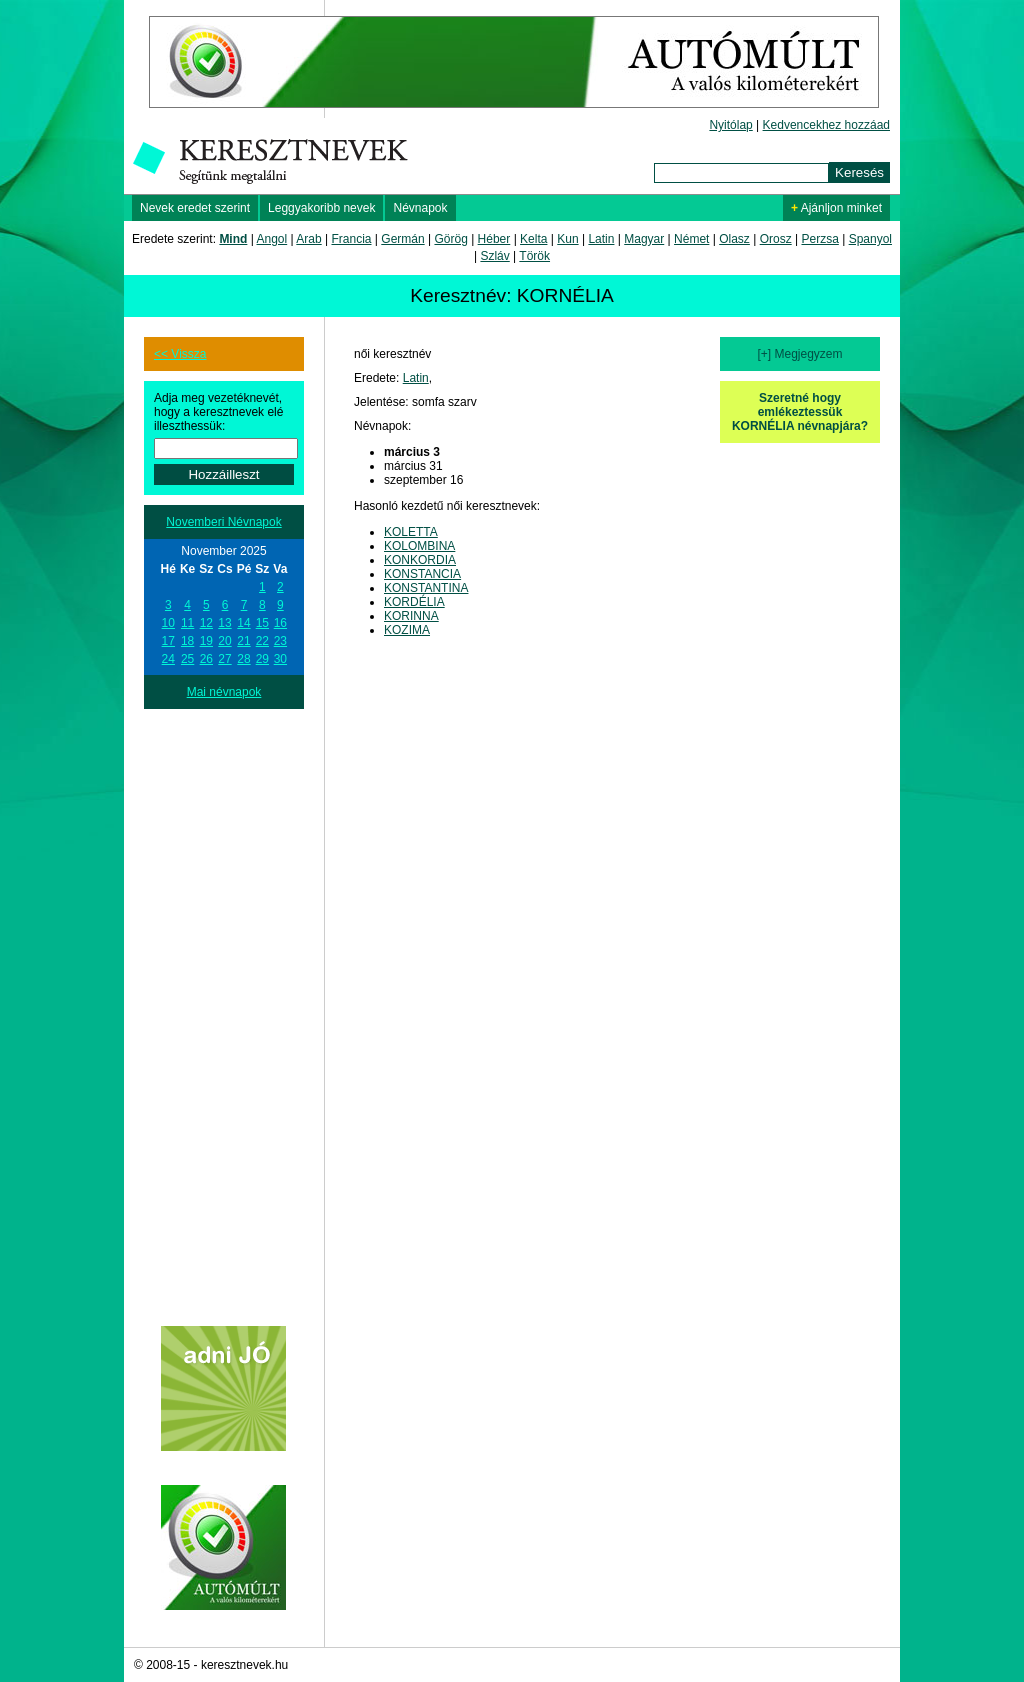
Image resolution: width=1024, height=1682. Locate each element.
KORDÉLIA (414, 602)
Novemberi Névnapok (223, 522)
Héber (494, 239)
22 (262, 641)
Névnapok (420, 208)
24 (168, 659)
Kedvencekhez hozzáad (826, 125)
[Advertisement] (224, 1009)
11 (187, 623)
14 (243, 623)
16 (280, 623)
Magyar (644, 239)
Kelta (533, 239)
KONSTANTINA (426, 588)
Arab (308, 239)
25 (187, 659)
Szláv (494, 256)
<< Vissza (180, 354)
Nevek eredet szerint (195, 208)
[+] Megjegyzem (799, 354)
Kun (567, 239)
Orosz (776, 239)
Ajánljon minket (836, 208)
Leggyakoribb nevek (321, 208)
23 (280, 641)
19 (206, 641)
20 (224, 641)
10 (168, 623)
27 (224, 659)
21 (243, 641)
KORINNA (411, 616)
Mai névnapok (224, 692)
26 (206, 659)
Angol (272, 239)
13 (224, 623)
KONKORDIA (420, 560)
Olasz (734, 239)
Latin (601, 239)
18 (187, 641)
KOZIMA (407, 630)
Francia (351, 239)
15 (262, 623)
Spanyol (870, 239)
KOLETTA (411, 532)
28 (243, 659)
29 (262, 659)
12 (206, 623)
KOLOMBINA (419, 546)
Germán (402, 239)
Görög (450, 239)
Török (534, 256)
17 (168, 641)
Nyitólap (730, 125)
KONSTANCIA (422, 574)
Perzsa (819, 239)
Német (691, 239)
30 (280, 659)
